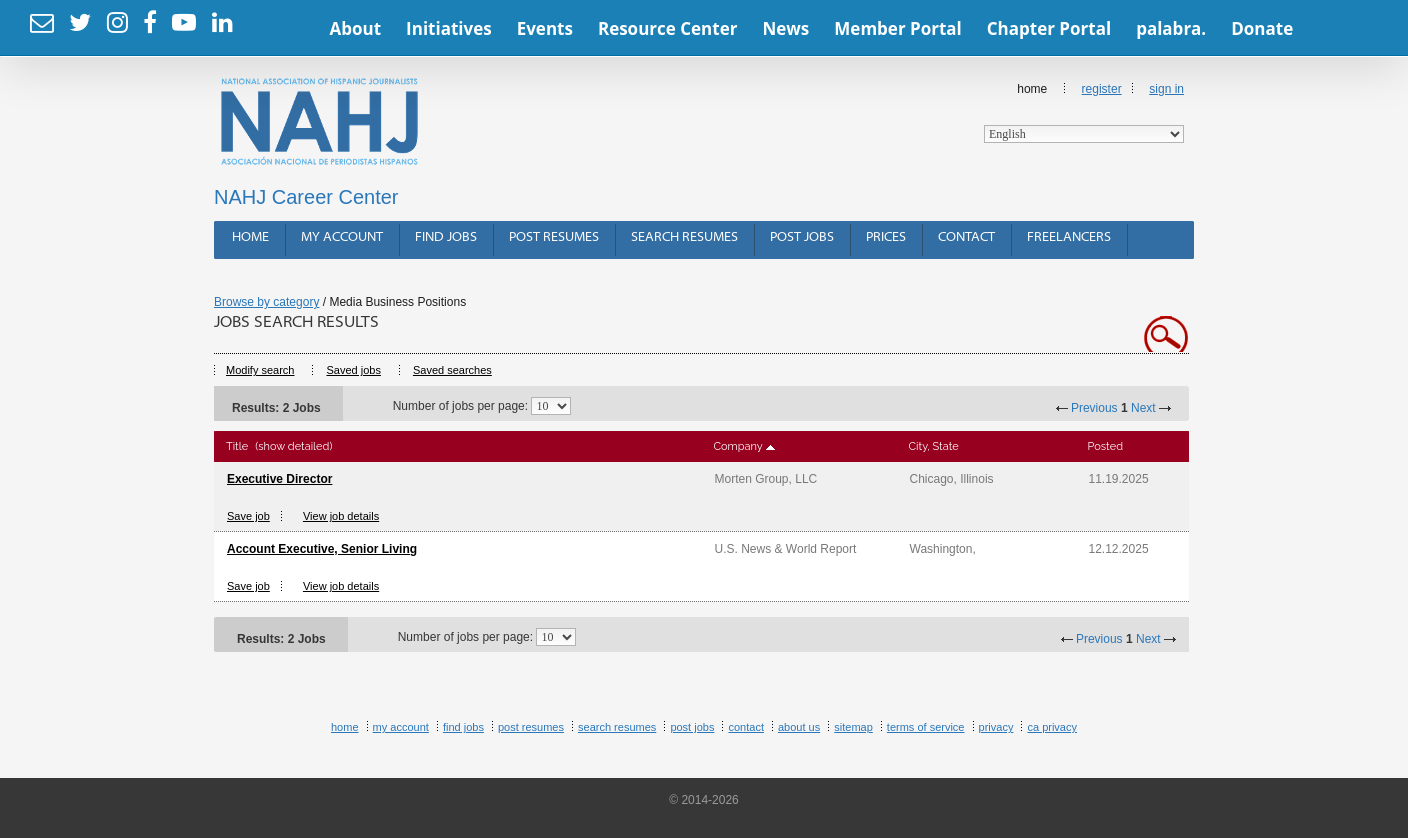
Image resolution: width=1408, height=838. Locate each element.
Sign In (1166, 89)
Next (1143, 408)
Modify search (260, 370)
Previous (1094, 408)
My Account (342, 237)
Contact (966, 237)
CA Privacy (1052, 727)
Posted (1105, 446)
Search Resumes (684, 237)
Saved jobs (353, 370)
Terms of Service (926, 727)
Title (237, 446)
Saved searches (452, 370)
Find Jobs (446, 237)
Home (1084, 112)
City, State (934, 446)
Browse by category (266, 302)
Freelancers (1069, 237)
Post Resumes (554, 237)
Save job (248, 516)
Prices (886, 237)
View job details (341, 516)
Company (738, 446)
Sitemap (853, 727)
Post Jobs (802, 237)
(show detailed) (293, 446)
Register (1102, 89)
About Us (799, 727)
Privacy (996, 727)
